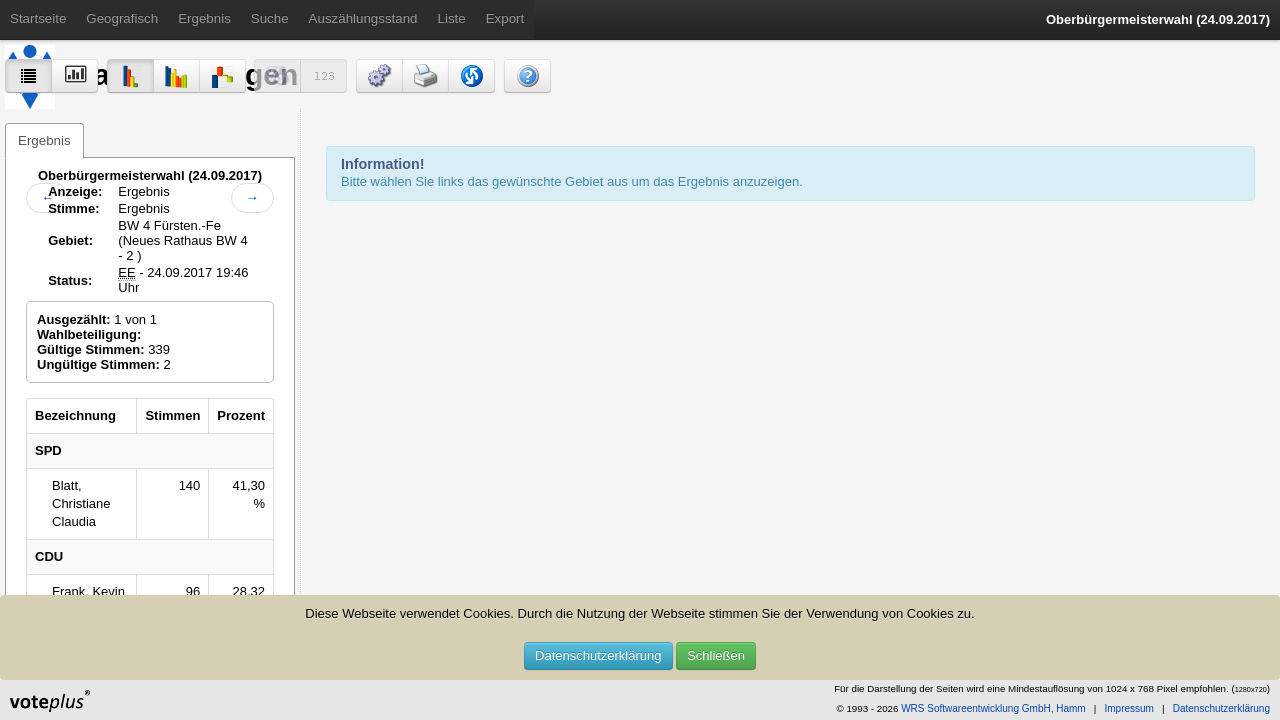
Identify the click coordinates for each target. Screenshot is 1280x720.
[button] (379, 76)
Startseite (38, 18)
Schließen (716, 655)
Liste (452, 18)
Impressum (1128, 708)
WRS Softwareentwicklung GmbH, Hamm (993, 708)
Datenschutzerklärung (598, 655)
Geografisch (122, 18)
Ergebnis (204, 18)
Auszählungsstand (363, 18)
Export (505, 18)
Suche (270, 18)
